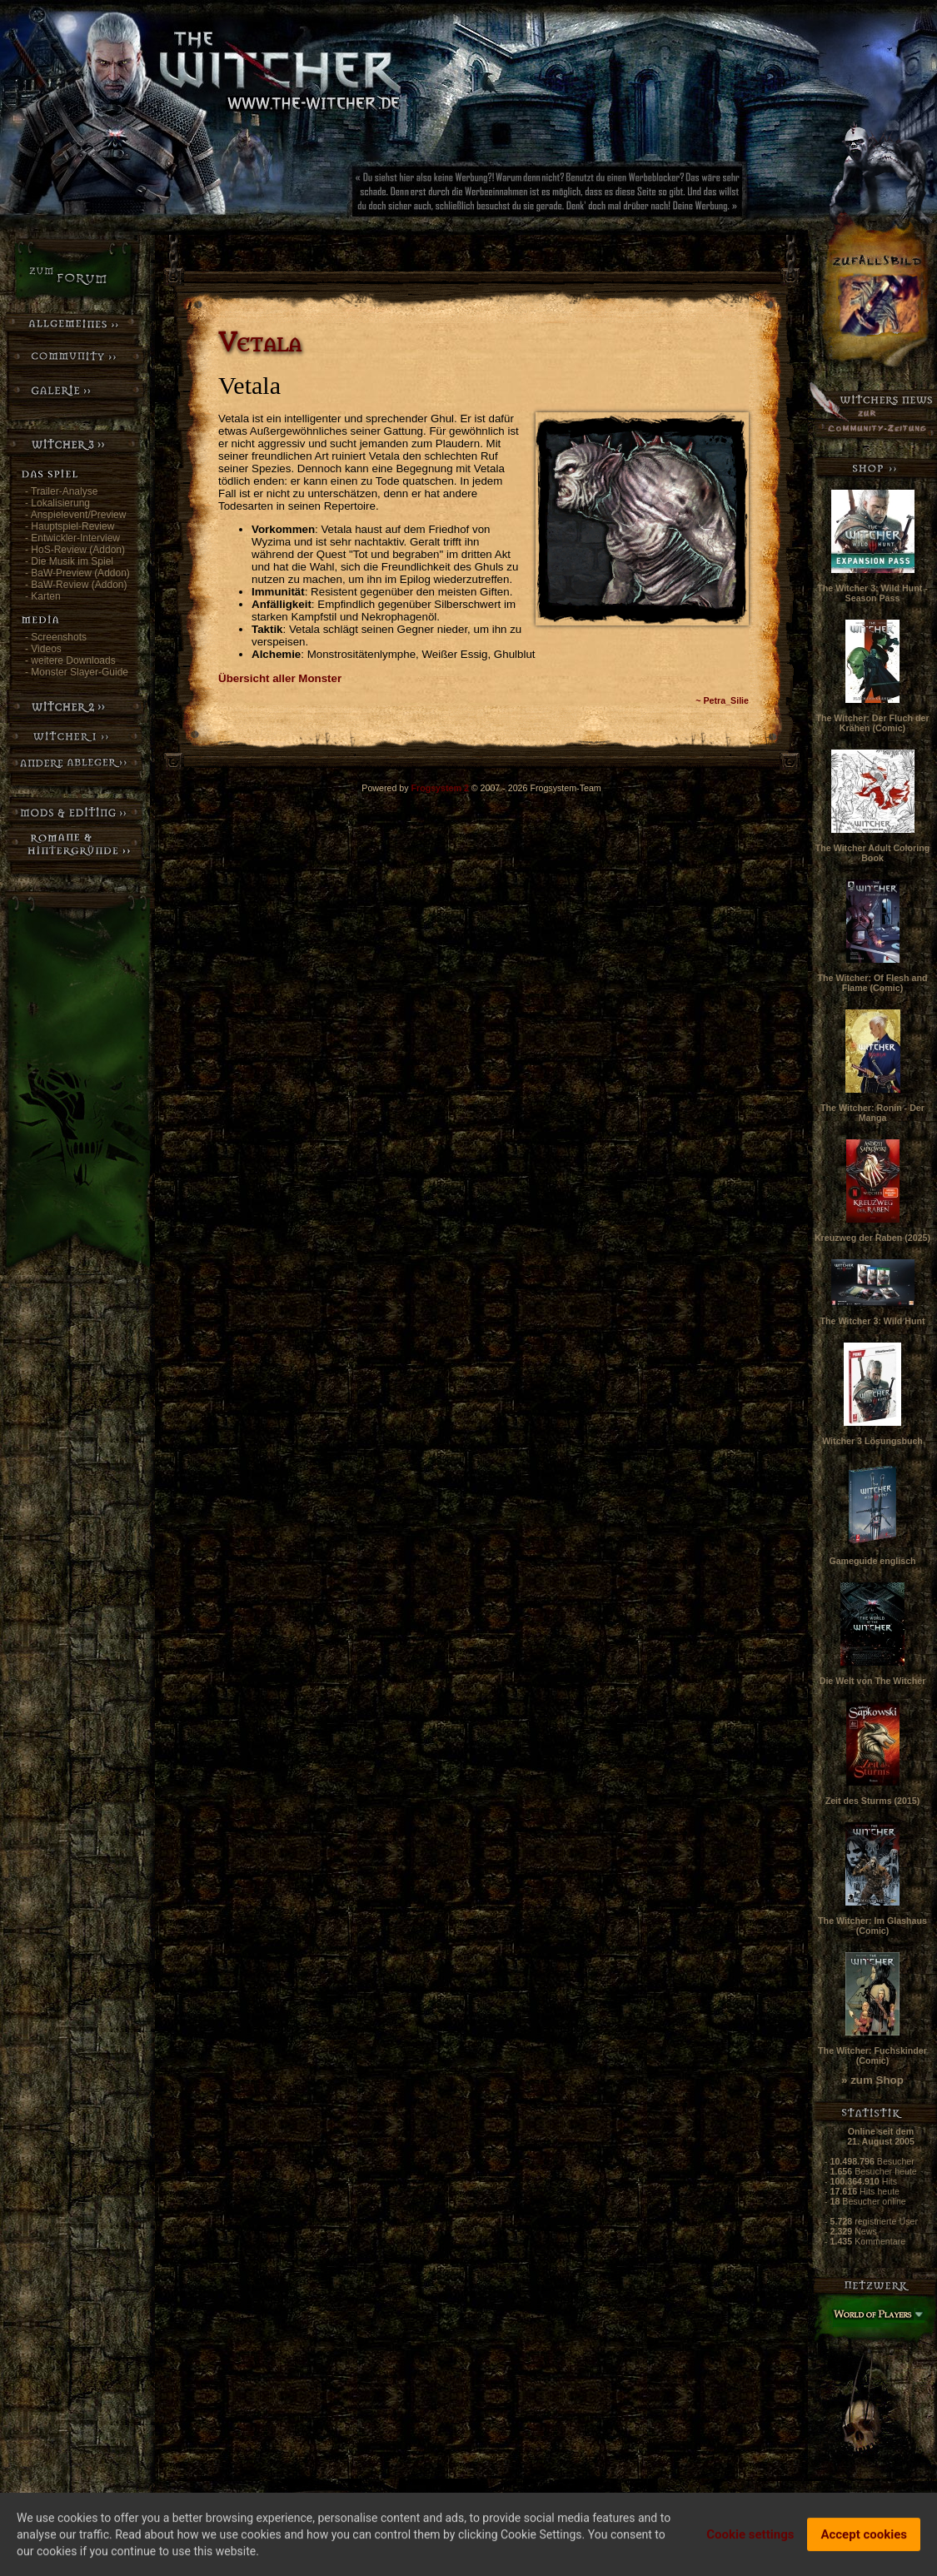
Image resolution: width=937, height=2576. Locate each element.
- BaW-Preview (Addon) (77, 573)
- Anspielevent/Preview (75, 515)
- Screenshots (56, 637)
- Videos (43, 649)
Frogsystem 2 (440, 788)
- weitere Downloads (70, 660)
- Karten (43, 596)
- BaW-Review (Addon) (76, 584)
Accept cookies (863, 2538)
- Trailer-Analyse (61, 491)
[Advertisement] (604, 195)
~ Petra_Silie (722, 700)
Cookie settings (750, 2538)
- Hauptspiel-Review (69, 526)
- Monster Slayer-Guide (76, 672)
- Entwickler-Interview (72, 538)
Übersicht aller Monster (279, 678)
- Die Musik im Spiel (69, 561)
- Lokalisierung (57, 503)
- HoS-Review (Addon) (75, 550)
